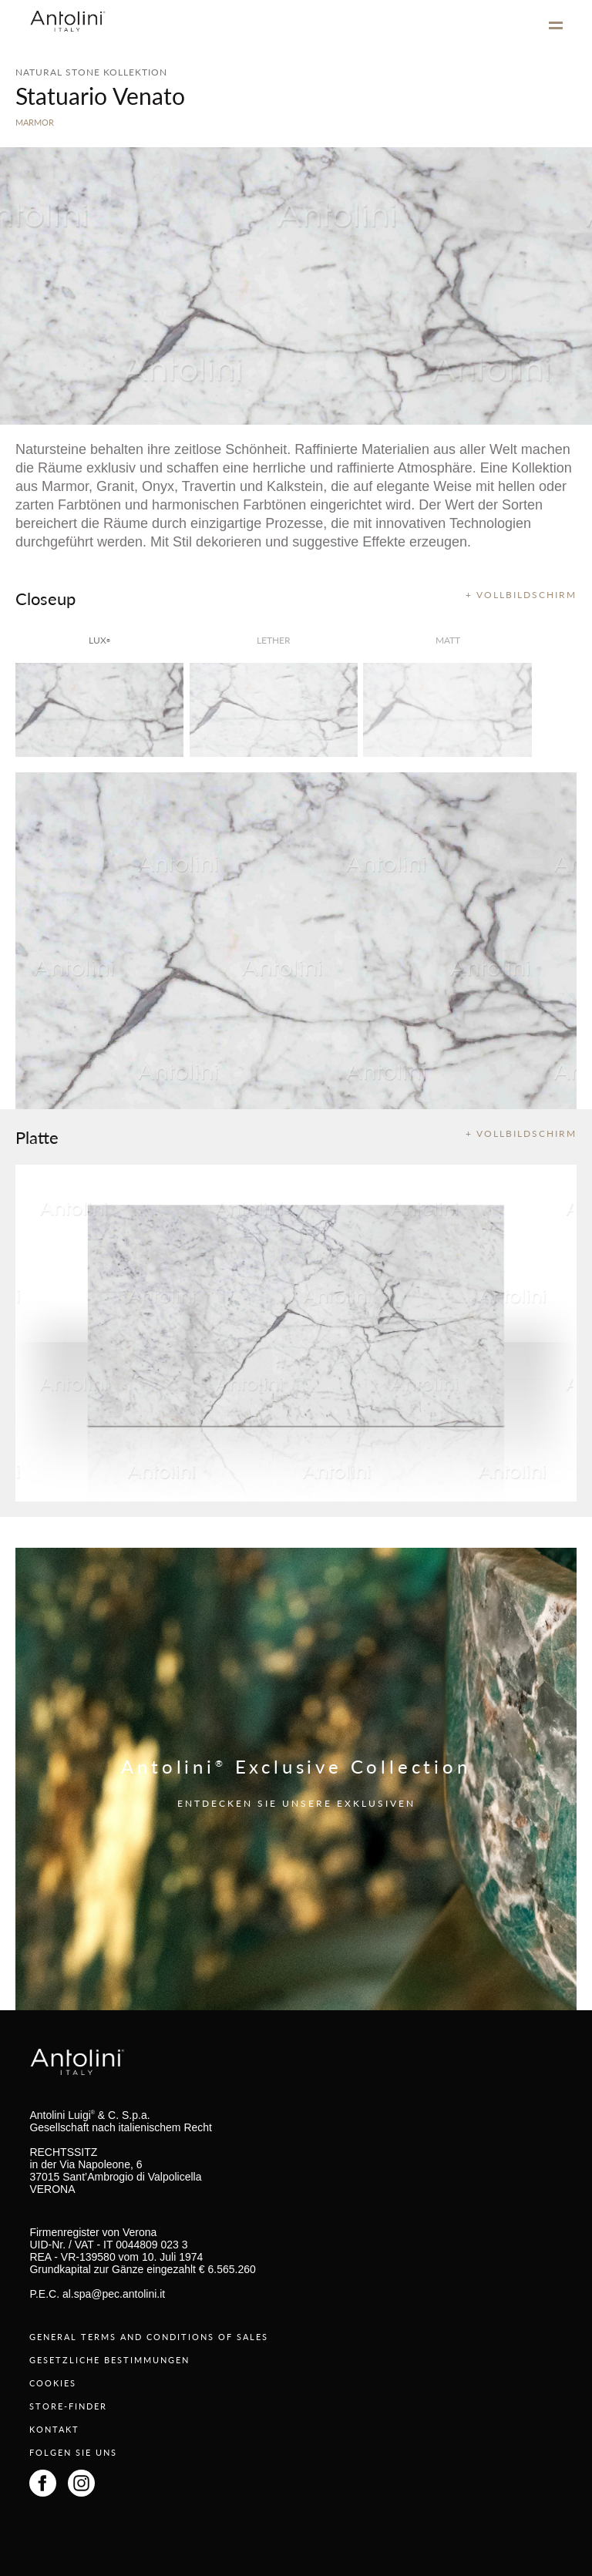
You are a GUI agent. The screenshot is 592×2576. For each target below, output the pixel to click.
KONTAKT (54, 2429)
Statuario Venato (100, 95)
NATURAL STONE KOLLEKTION (91, 72)
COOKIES (52, 2383)
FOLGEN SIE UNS (73, 2452)
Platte (37, 1137)
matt (448, 640)
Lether (274, 640)
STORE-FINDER (68, 2406)
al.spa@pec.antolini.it (113, 2294)
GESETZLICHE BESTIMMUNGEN (109, 2360)
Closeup (45, 598)
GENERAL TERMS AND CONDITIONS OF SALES (148, 2336)
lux (99, 640)
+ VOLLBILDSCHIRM (521, 594)
